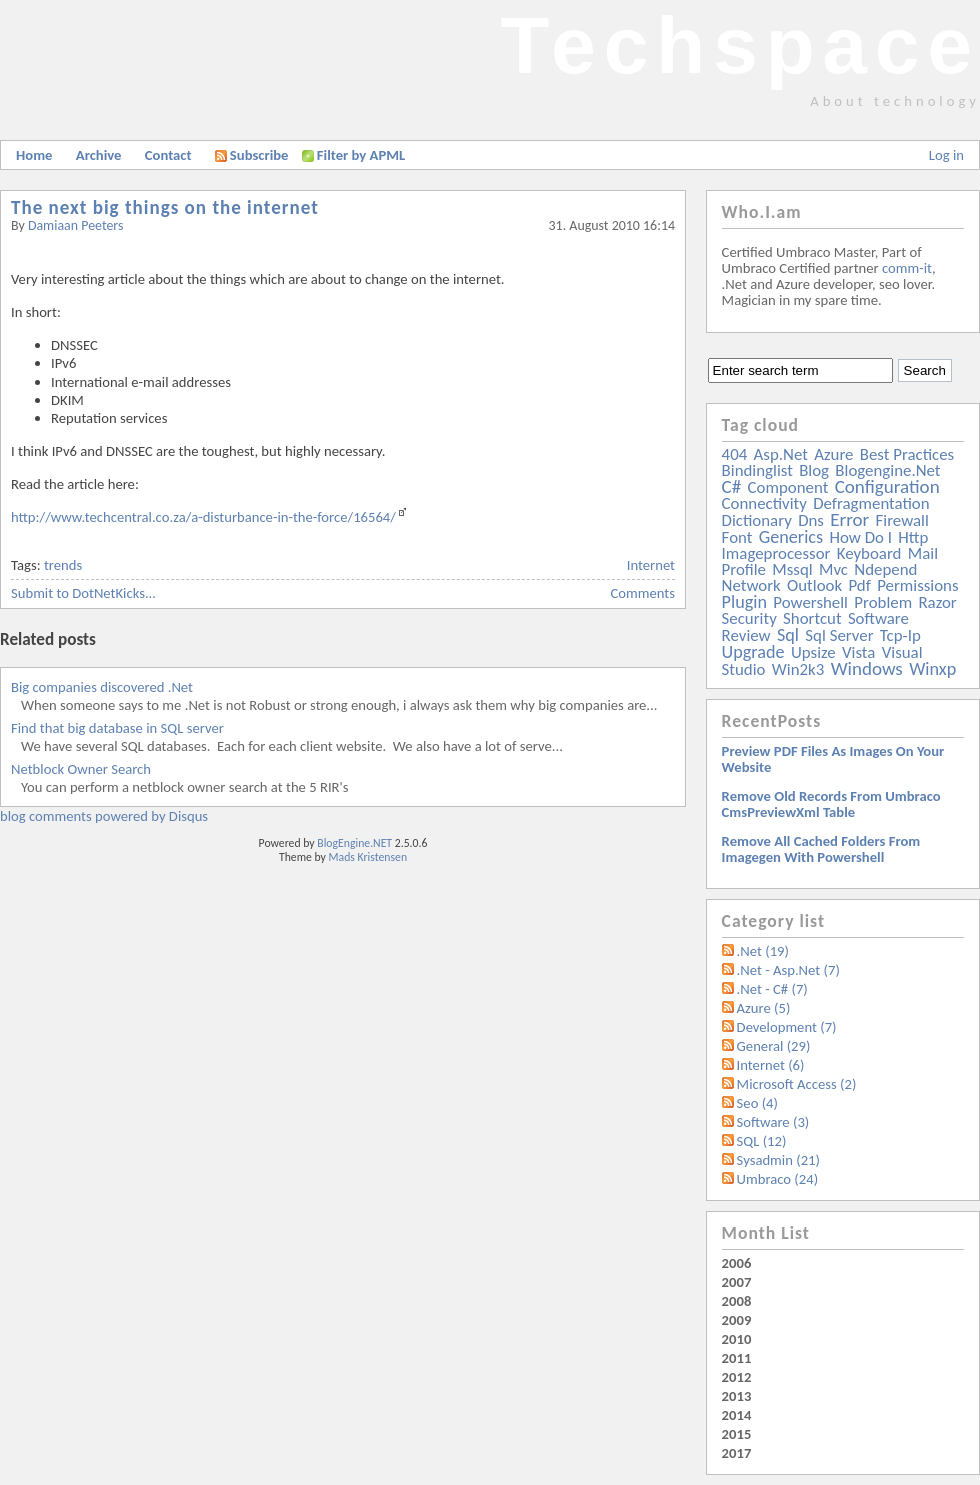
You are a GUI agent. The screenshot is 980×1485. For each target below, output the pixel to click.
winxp (932, 669)
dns (811, 520)
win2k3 (798, 669)
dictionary (757, 520)
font (737, 537)
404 (735, 454)
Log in (946, 155)
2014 (737, 1415)
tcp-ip (900, 635)
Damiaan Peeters (76, 225)
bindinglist (757, 470)
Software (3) (773, 1122)
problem (883, 602)
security (749, 618)
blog (814, 470)
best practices (907, 454)
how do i (860, 537)
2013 (737, 1396)
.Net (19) (763, 951)
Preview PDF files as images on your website (833, 759)
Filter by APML (361, 155)
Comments (643, 593)
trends (63, 565)
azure (833, 454)
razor (937, 602)
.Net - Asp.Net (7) (788, 970)
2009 (737, 1320)
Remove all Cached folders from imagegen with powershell (821, 849)
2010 (737, 1339)
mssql (792, 569)
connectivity (764, 503)
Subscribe (252, 155)
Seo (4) (757, 1103)
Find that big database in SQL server (117, 728)
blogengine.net (887, 470)
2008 (737, 1301)
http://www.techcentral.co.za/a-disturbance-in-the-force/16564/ (203, 517)
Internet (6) (771, 1065)
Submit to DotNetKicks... (83, 593)
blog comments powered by (104, 816)
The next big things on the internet (165, 207)
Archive (99, 155)
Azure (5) (764, 1008)
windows (867, 668)
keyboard (869, 553)
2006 (737, 1263)
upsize (813, 652)
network (751, 585)
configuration (887, 486)
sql (788, 635)
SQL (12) (762, 1141)
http (913, 537)
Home (34, 155)
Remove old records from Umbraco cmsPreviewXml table (831, 804)
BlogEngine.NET (354, 843)
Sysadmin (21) (778, 1160)
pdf (859, 585)
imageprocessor (776, 553)
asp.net (781, 454)
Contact (168, 155)
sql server (839, 635)
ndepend (885, 569)
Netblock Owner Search (81, 769)
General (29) (774, 1046)
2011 (737, 1358)
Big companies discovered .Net (102, 687)
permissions (917, 585)
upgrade (753, 652)
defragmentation (871, 503)
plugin (744, 602)
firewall (902, 520)
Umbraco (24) (778, 1179)
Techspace (740, 45)
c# (732, 486)
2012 (737, 1377)
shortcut (812, 618)
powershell (810, 602)
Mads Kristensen (368, 857)
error (849, 519)
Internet (651, 565)
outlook (814, 585)
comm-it (907, 268)
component (788, 487)
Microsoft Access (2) (797, 1084)
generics (791, 537)
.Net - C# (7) (772, 989)
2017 (737, 1453)
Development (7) (787, 1027)
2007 (737, 1282)
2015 (737, 1434)
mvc (833, 569)
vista (858, 652)
